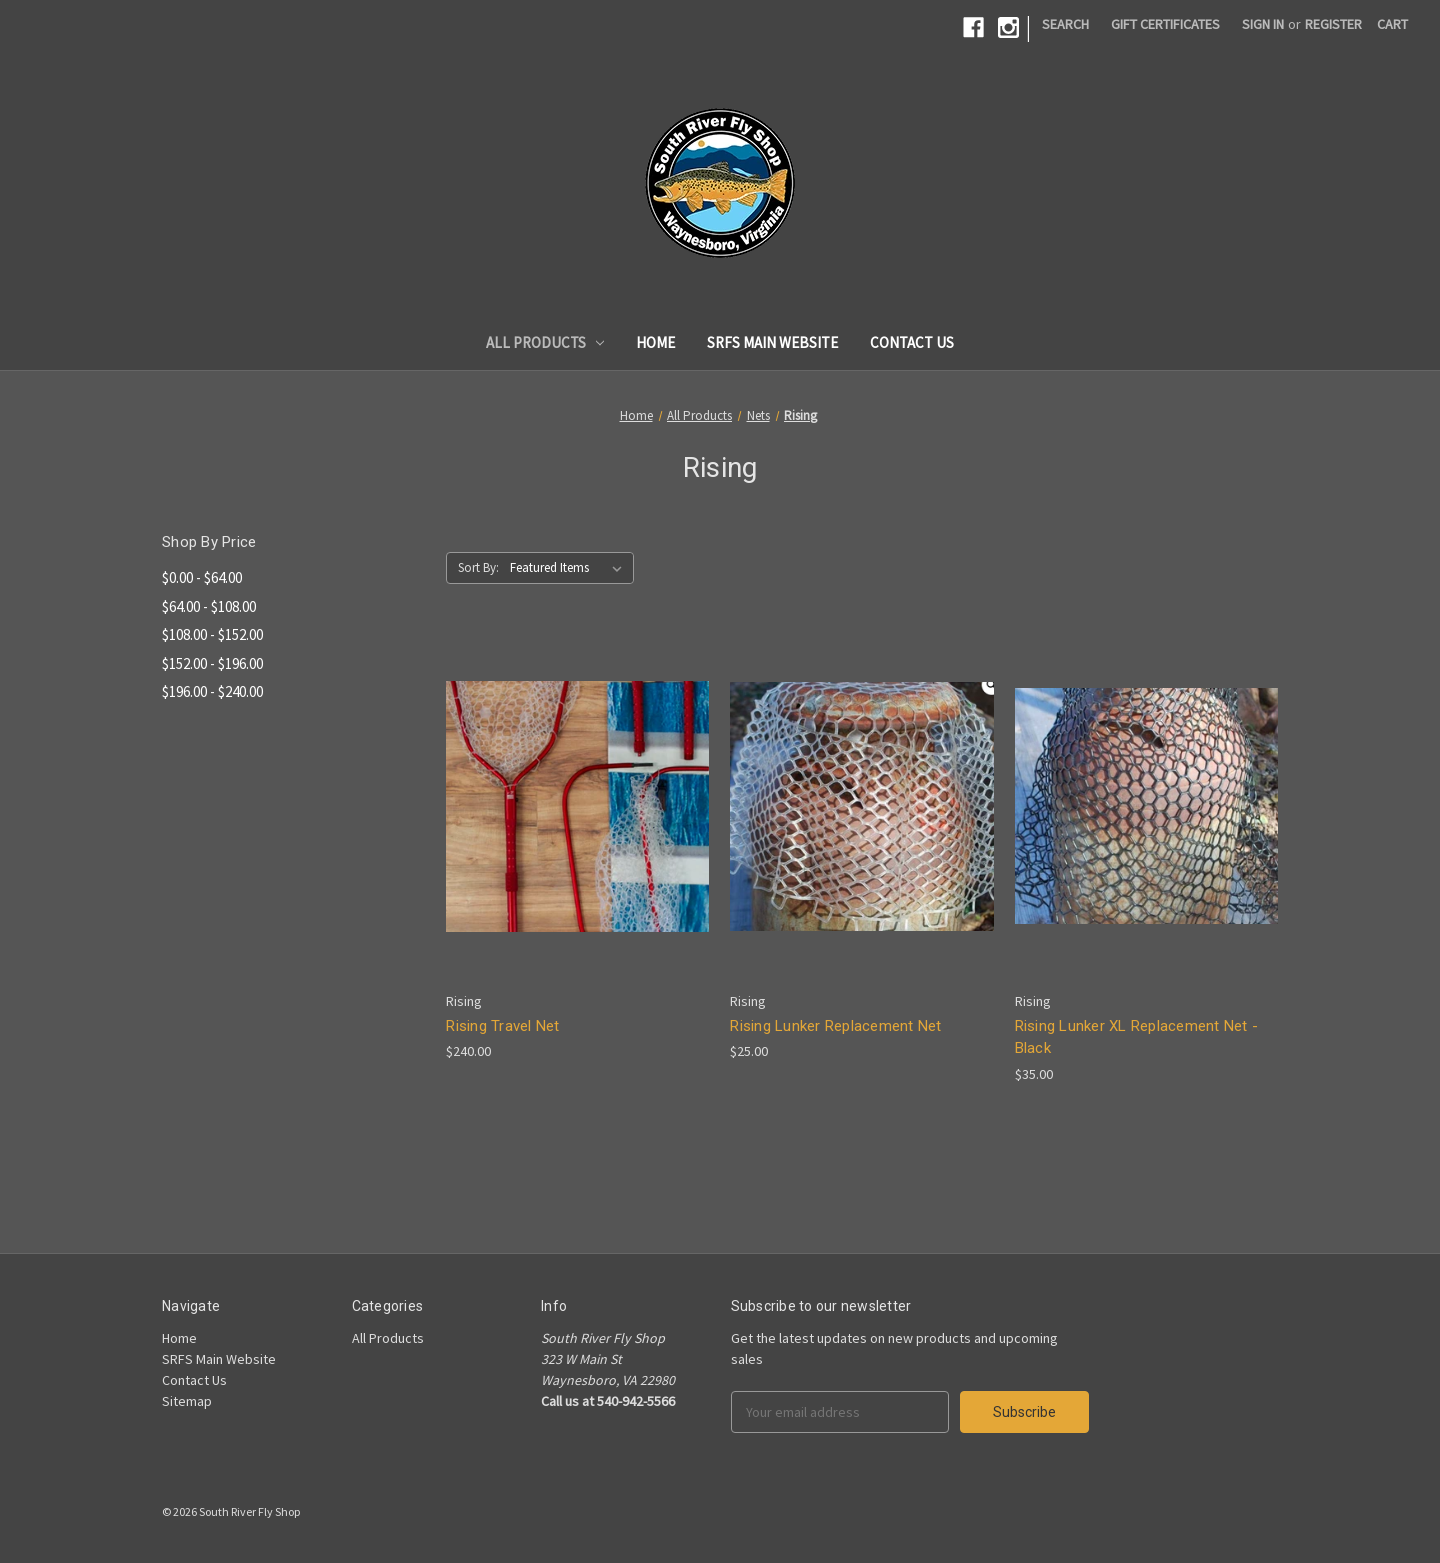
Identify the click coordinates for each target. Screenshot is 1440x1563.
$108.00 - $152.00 (212, 634)
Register (1333, 24)
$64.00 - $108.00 (209, 606)
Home (655, 342)
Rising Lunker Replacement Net (835, 1026)
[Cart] (1392, 24)
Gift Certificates (1165, 24)
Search (1065, 24)
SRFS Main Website (772, 342)
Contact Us (912, 342)
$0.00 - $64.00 (202, 577)
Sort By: (478, 567)
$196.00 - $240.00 (212, 691)
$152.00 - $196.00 (212, 663)
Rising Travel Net (502, 1026)
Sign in (1263, 24)
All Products (545, 342)
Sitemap (187, 1401)
